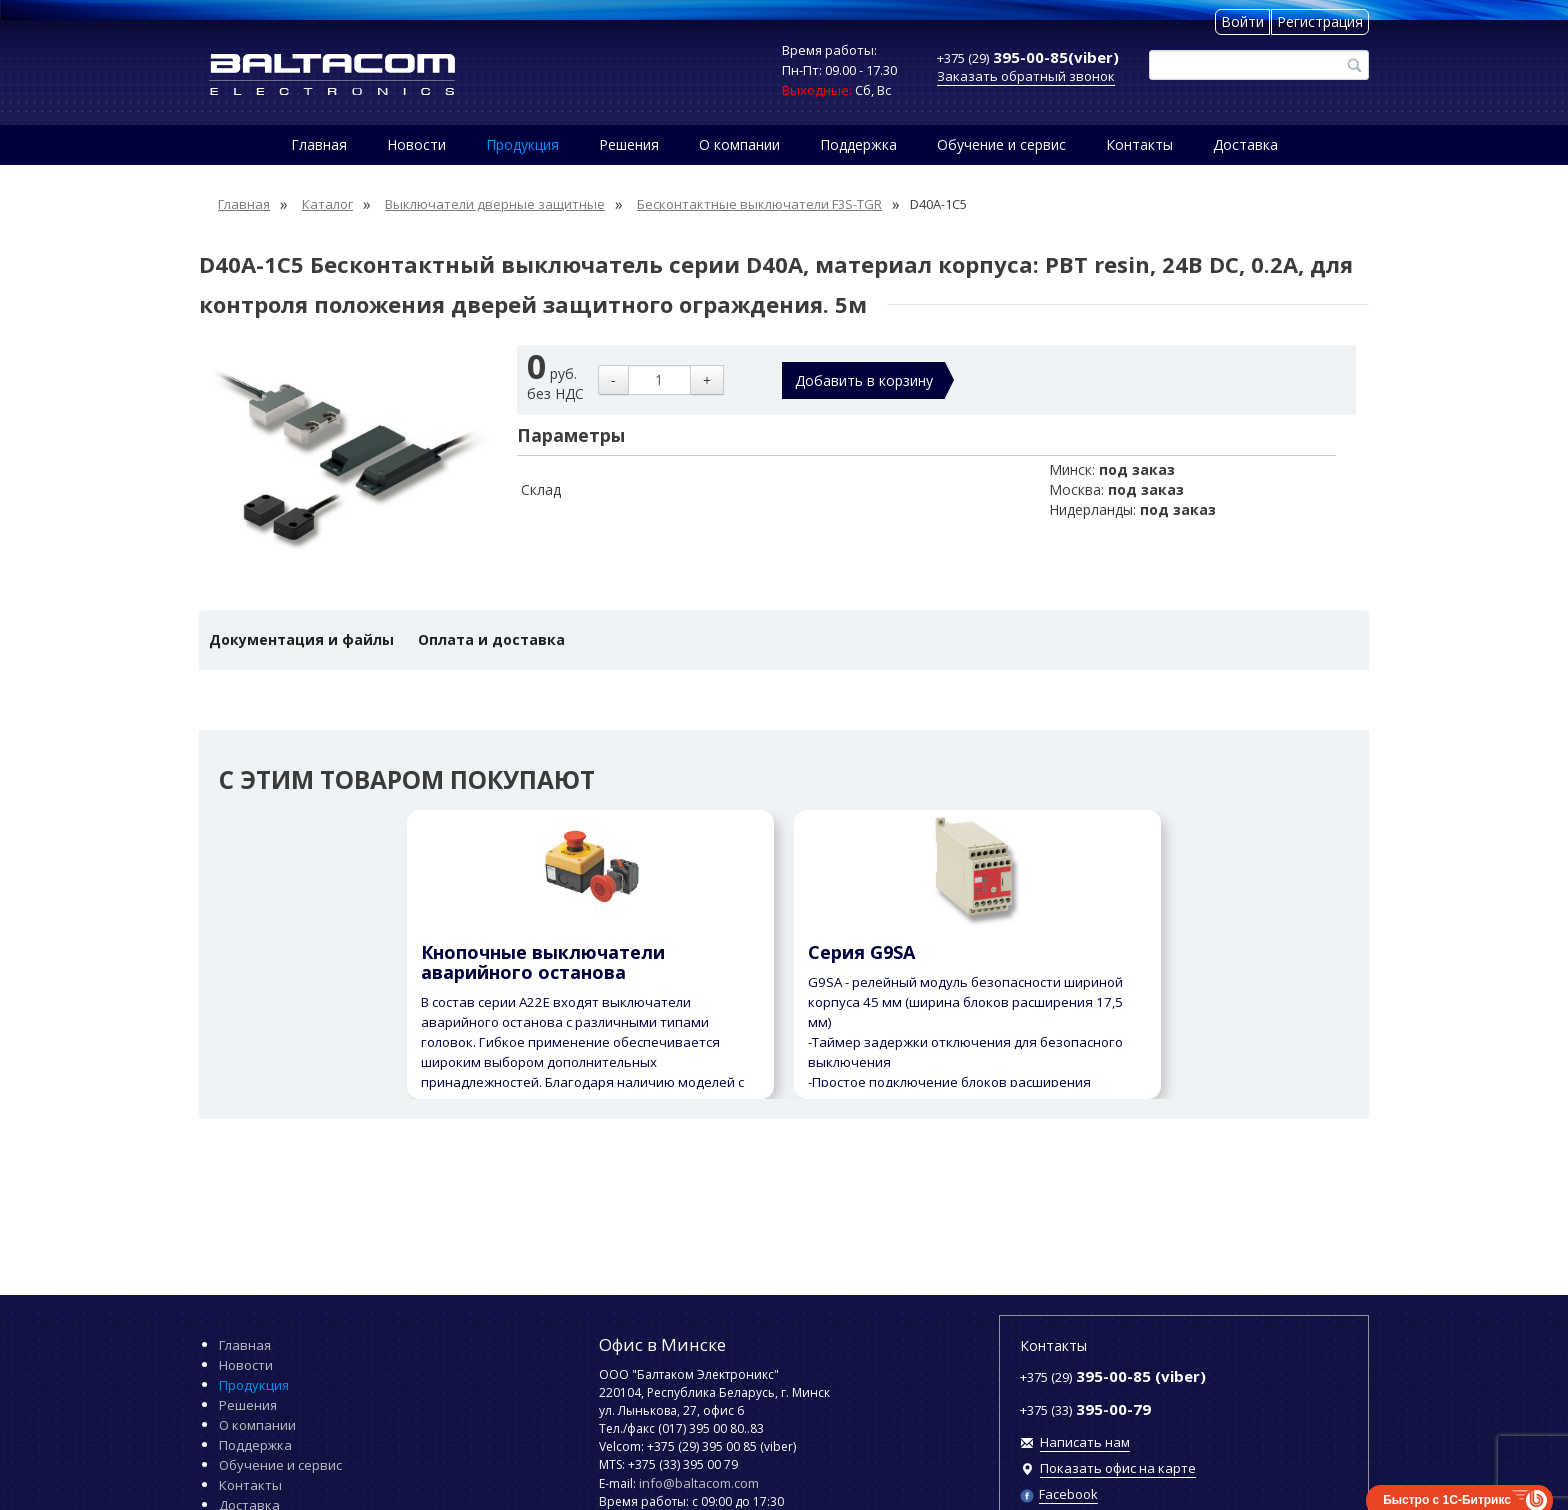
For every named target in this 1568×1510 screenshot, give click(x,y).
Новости (416, 144)
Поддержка (858, 144)
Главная (319, 144)
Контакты (1139, 144)
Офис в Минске (662, 1344)
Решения (629, 144)
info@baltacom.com (699, 1483)
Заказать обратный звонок (1026, 76)
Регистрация (1320, 21)
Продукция (522, 144)
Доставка (1245, 144)
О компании (739, 144)
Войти (1242, 21)
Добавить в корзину (864, 380)
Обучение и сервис (1001, 144)
